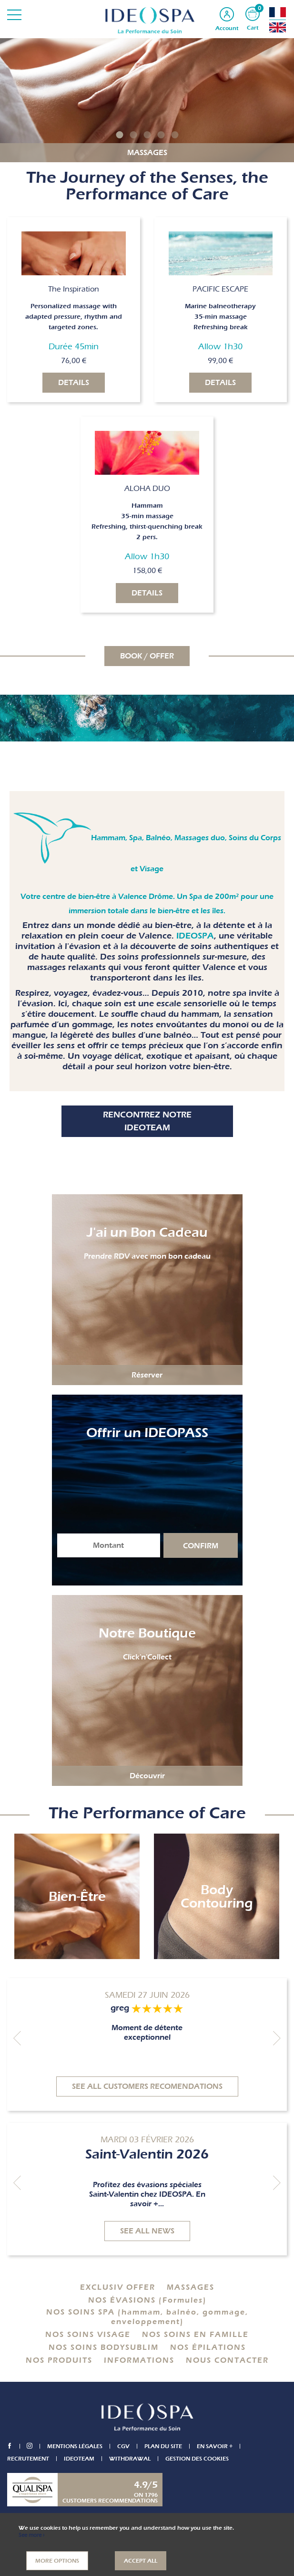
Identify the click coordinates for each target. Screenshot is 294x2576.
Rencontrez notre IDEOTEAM (147, 1121)
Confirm (200, 1546)
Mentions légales (75, 2446)
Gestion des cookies (197, 2458)
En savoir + (215, 2446)
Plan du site (164, 2446)
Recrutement (28, 2458)
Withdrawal (130, 2458)
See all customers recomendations (147, 2086)
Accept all (140, 2560)
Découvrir (147, 1776)
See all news (147, 2231)
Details (73, 382)
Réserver (147, 1375)
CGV (124, 2446)
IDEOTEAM (79, 2458)
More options (57, 2560)
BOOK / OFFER (147, 656)
